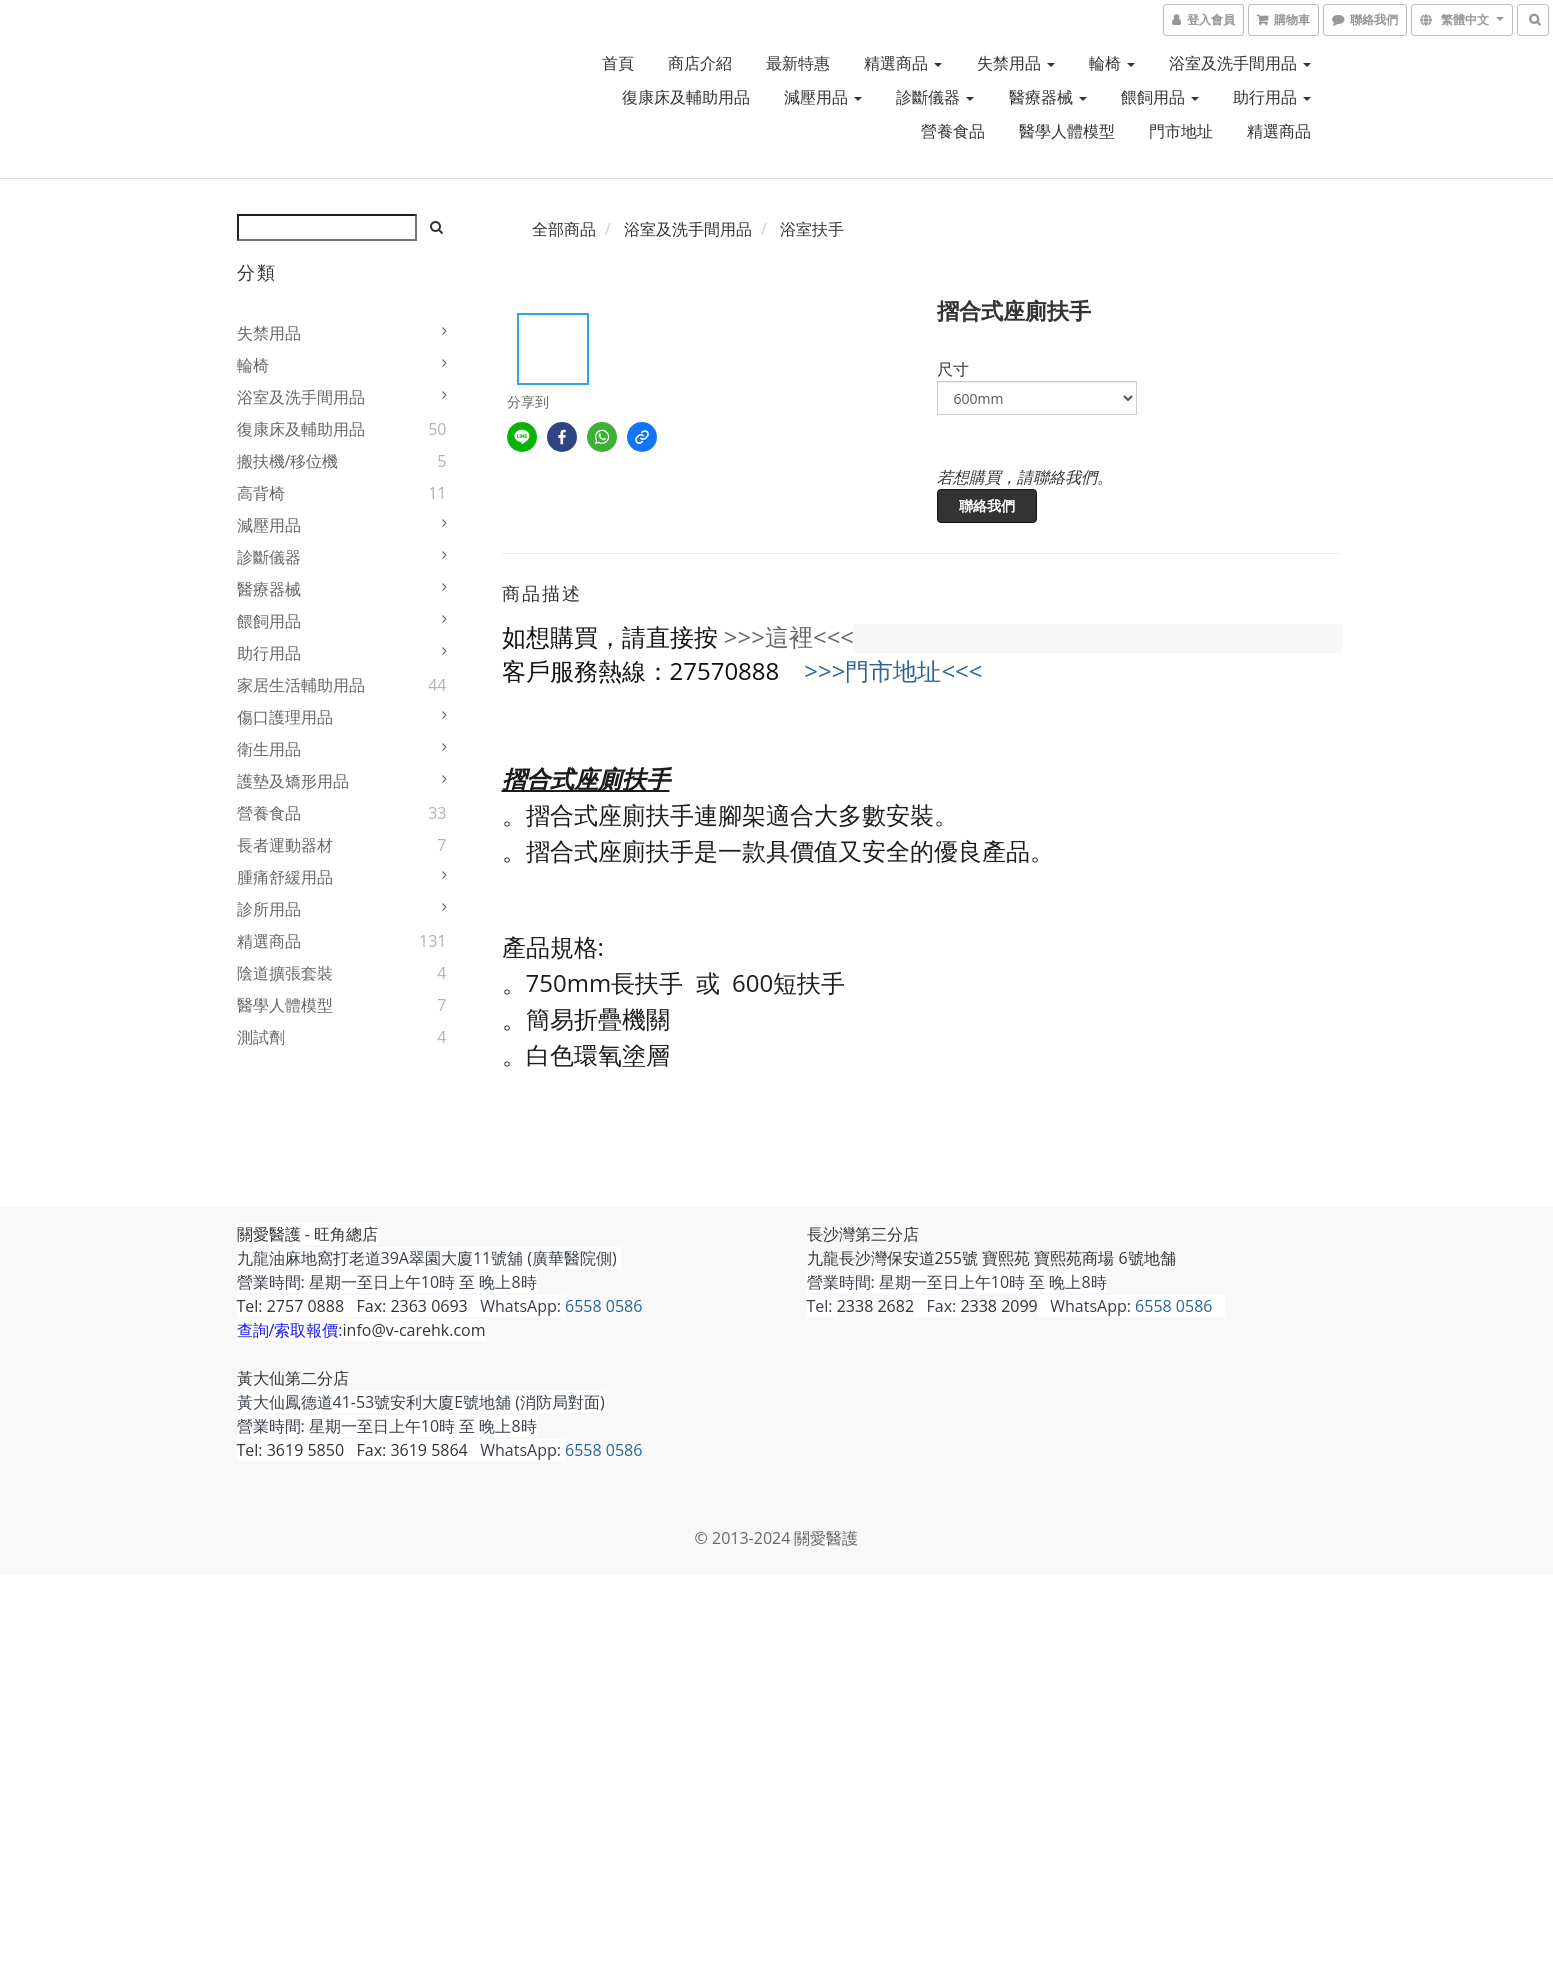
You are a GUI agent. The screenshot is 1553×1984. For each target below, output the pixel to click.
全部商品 (564, 229)
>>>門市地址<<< (893, 670)
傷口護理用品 (285, 717)
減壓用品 (823, 97)
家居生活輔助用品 (301, 685)
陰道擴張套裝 (285, 973)
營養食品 (953, 131)
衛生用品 (269, 749)
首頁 (618, 63)
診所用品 (269, 909)
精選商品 (903, 63)
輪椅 (1112, 63)
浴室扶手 (812, 229)
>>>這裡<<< (789, 636)
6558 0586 (603, 1306)
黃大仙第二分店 (293, 1378)
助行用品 (1272, 97)
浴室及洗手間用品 (1240, 63)
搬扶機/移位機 (288, 461)
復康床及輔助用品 (686, 97)
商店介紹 (700, 63)
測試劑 (261, 1037)
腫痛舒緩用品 (285, 877)
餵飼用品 (1160, 97)
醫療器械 (1048, 97)
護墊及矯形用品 (293, 781)
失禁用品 (1016, 63)
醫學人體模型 (1067, 131)
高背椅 (261, 493)
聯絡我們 (987, 505)
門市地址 (1181, 131)
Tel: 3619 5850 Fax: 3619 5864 (352, 1450)
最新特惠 (798, 63)
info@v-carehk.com (414, 1330)
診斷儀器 (935, 97)
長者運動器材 (285, 845)
